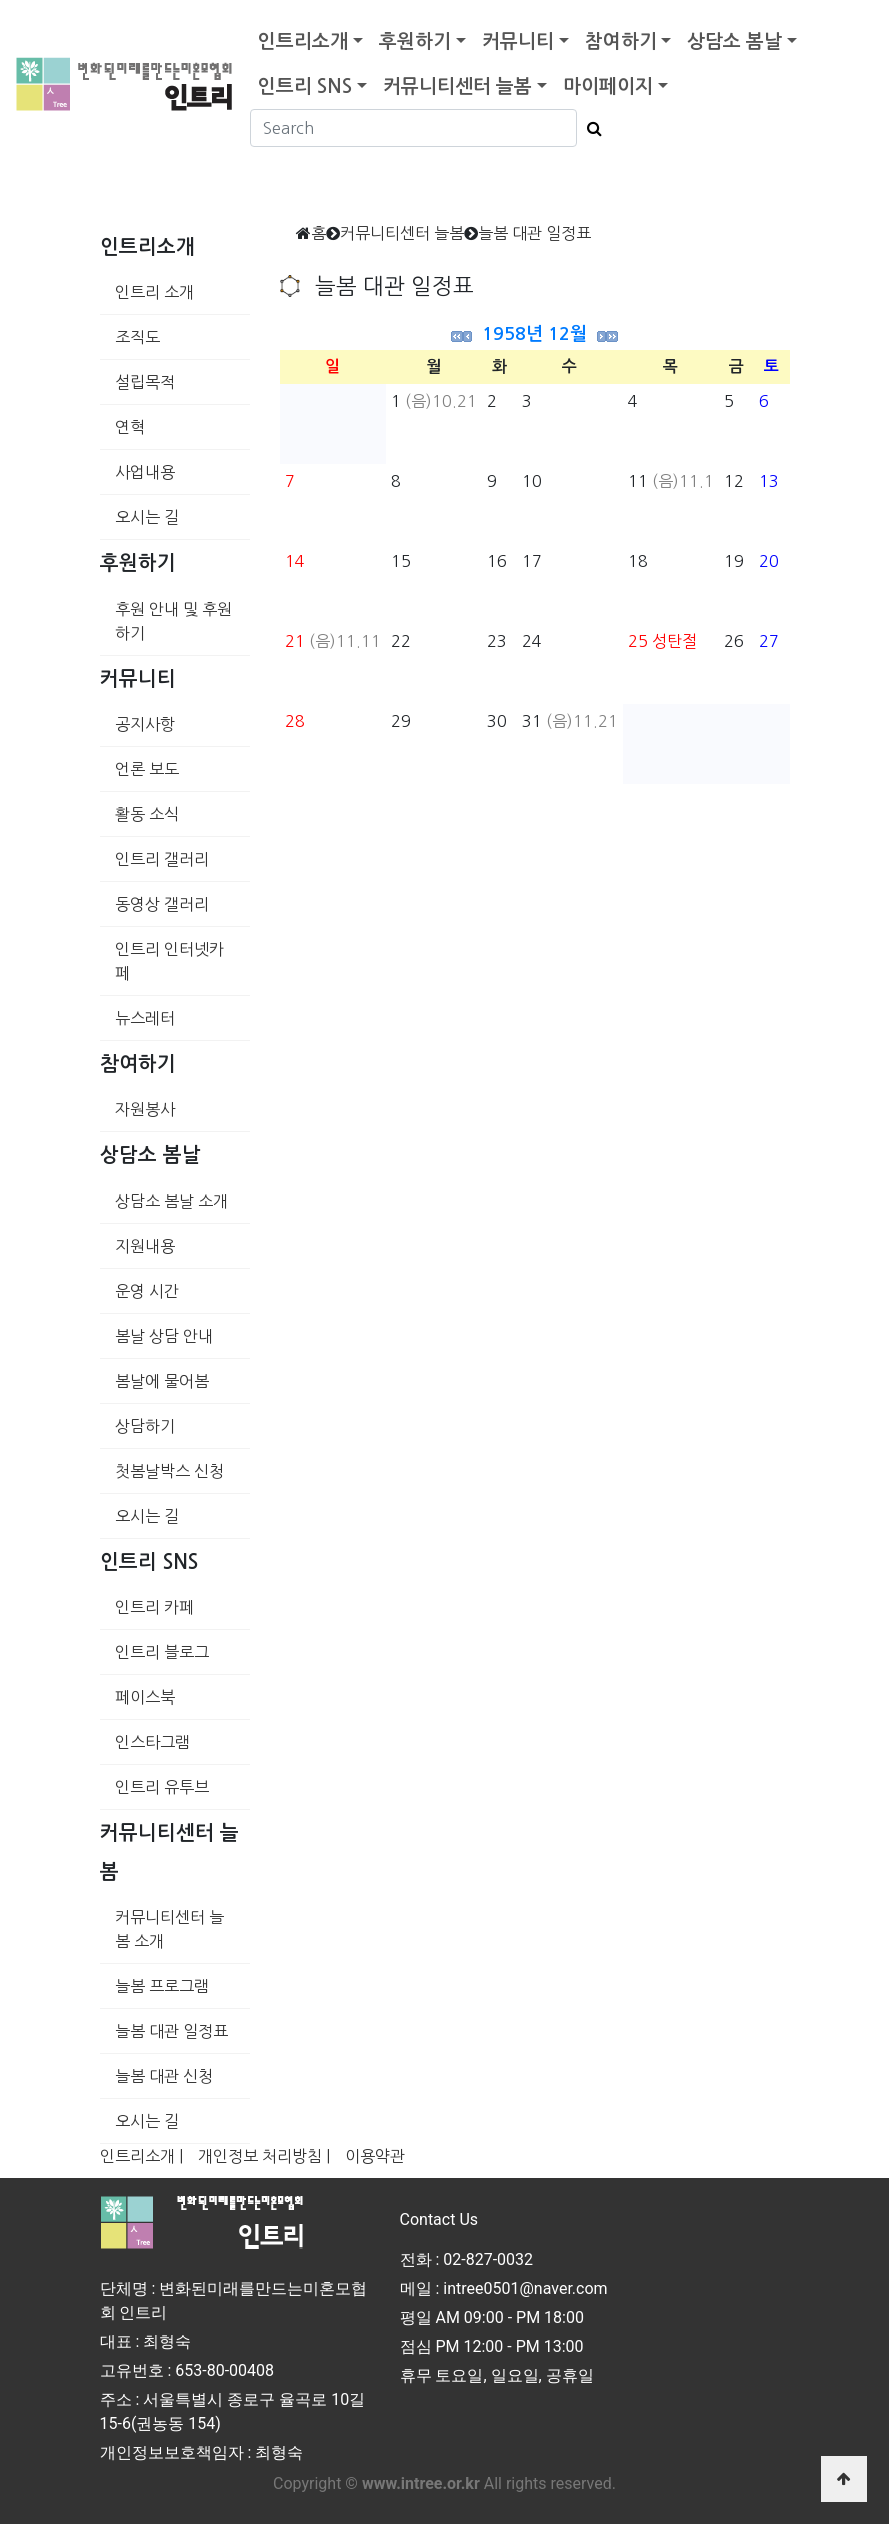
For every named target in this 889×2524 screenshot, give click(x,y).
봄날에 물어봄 (162, 1381)
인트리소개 (303, 41)
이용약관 (375, 2156)
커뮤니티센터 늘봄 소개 (169, 1929)
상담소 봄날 (734, 41)
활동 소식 (147, 814)
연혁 (130, 427)
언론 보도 (147, 769)
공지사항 (145, 724)
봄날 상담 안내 (164, 1336)
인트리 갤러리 (162, 859)
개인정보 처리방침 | (264, 2156)
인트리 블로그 (162, 1652)
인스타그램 (152, 1742)
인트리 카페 (154, 1607)
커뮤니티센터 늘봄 (457, 86)
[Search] (413, 128)
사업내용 (145, 472)
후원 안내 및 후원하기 (173, 621)
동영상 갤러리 (162, 904)
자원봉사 (145, 1109)
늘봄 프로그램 (162, 1986)
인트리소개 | (141, 2156)
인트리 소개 (154, 292)
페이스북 (145, 1697)
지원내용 (145, 1246)
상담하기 (145, 1426)
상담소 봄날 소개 (171, 1201)
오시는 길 (147, 517)
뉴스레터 (145, 1018)
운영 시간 (147, 1291)
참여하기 (621, 41)
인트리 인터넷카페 (169, 961)
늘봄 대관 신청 (164, 2076)
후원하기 (415, 41)
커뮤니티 (518, 41)
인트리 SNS (305, 86)
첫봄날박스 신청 (169, 1471)
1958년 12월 (534, 334)
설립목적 (145, 382)
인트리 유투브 (162, 1787)
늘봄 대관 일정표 (171, 2031)
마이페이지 (608, 86)
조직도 (137, 337)
